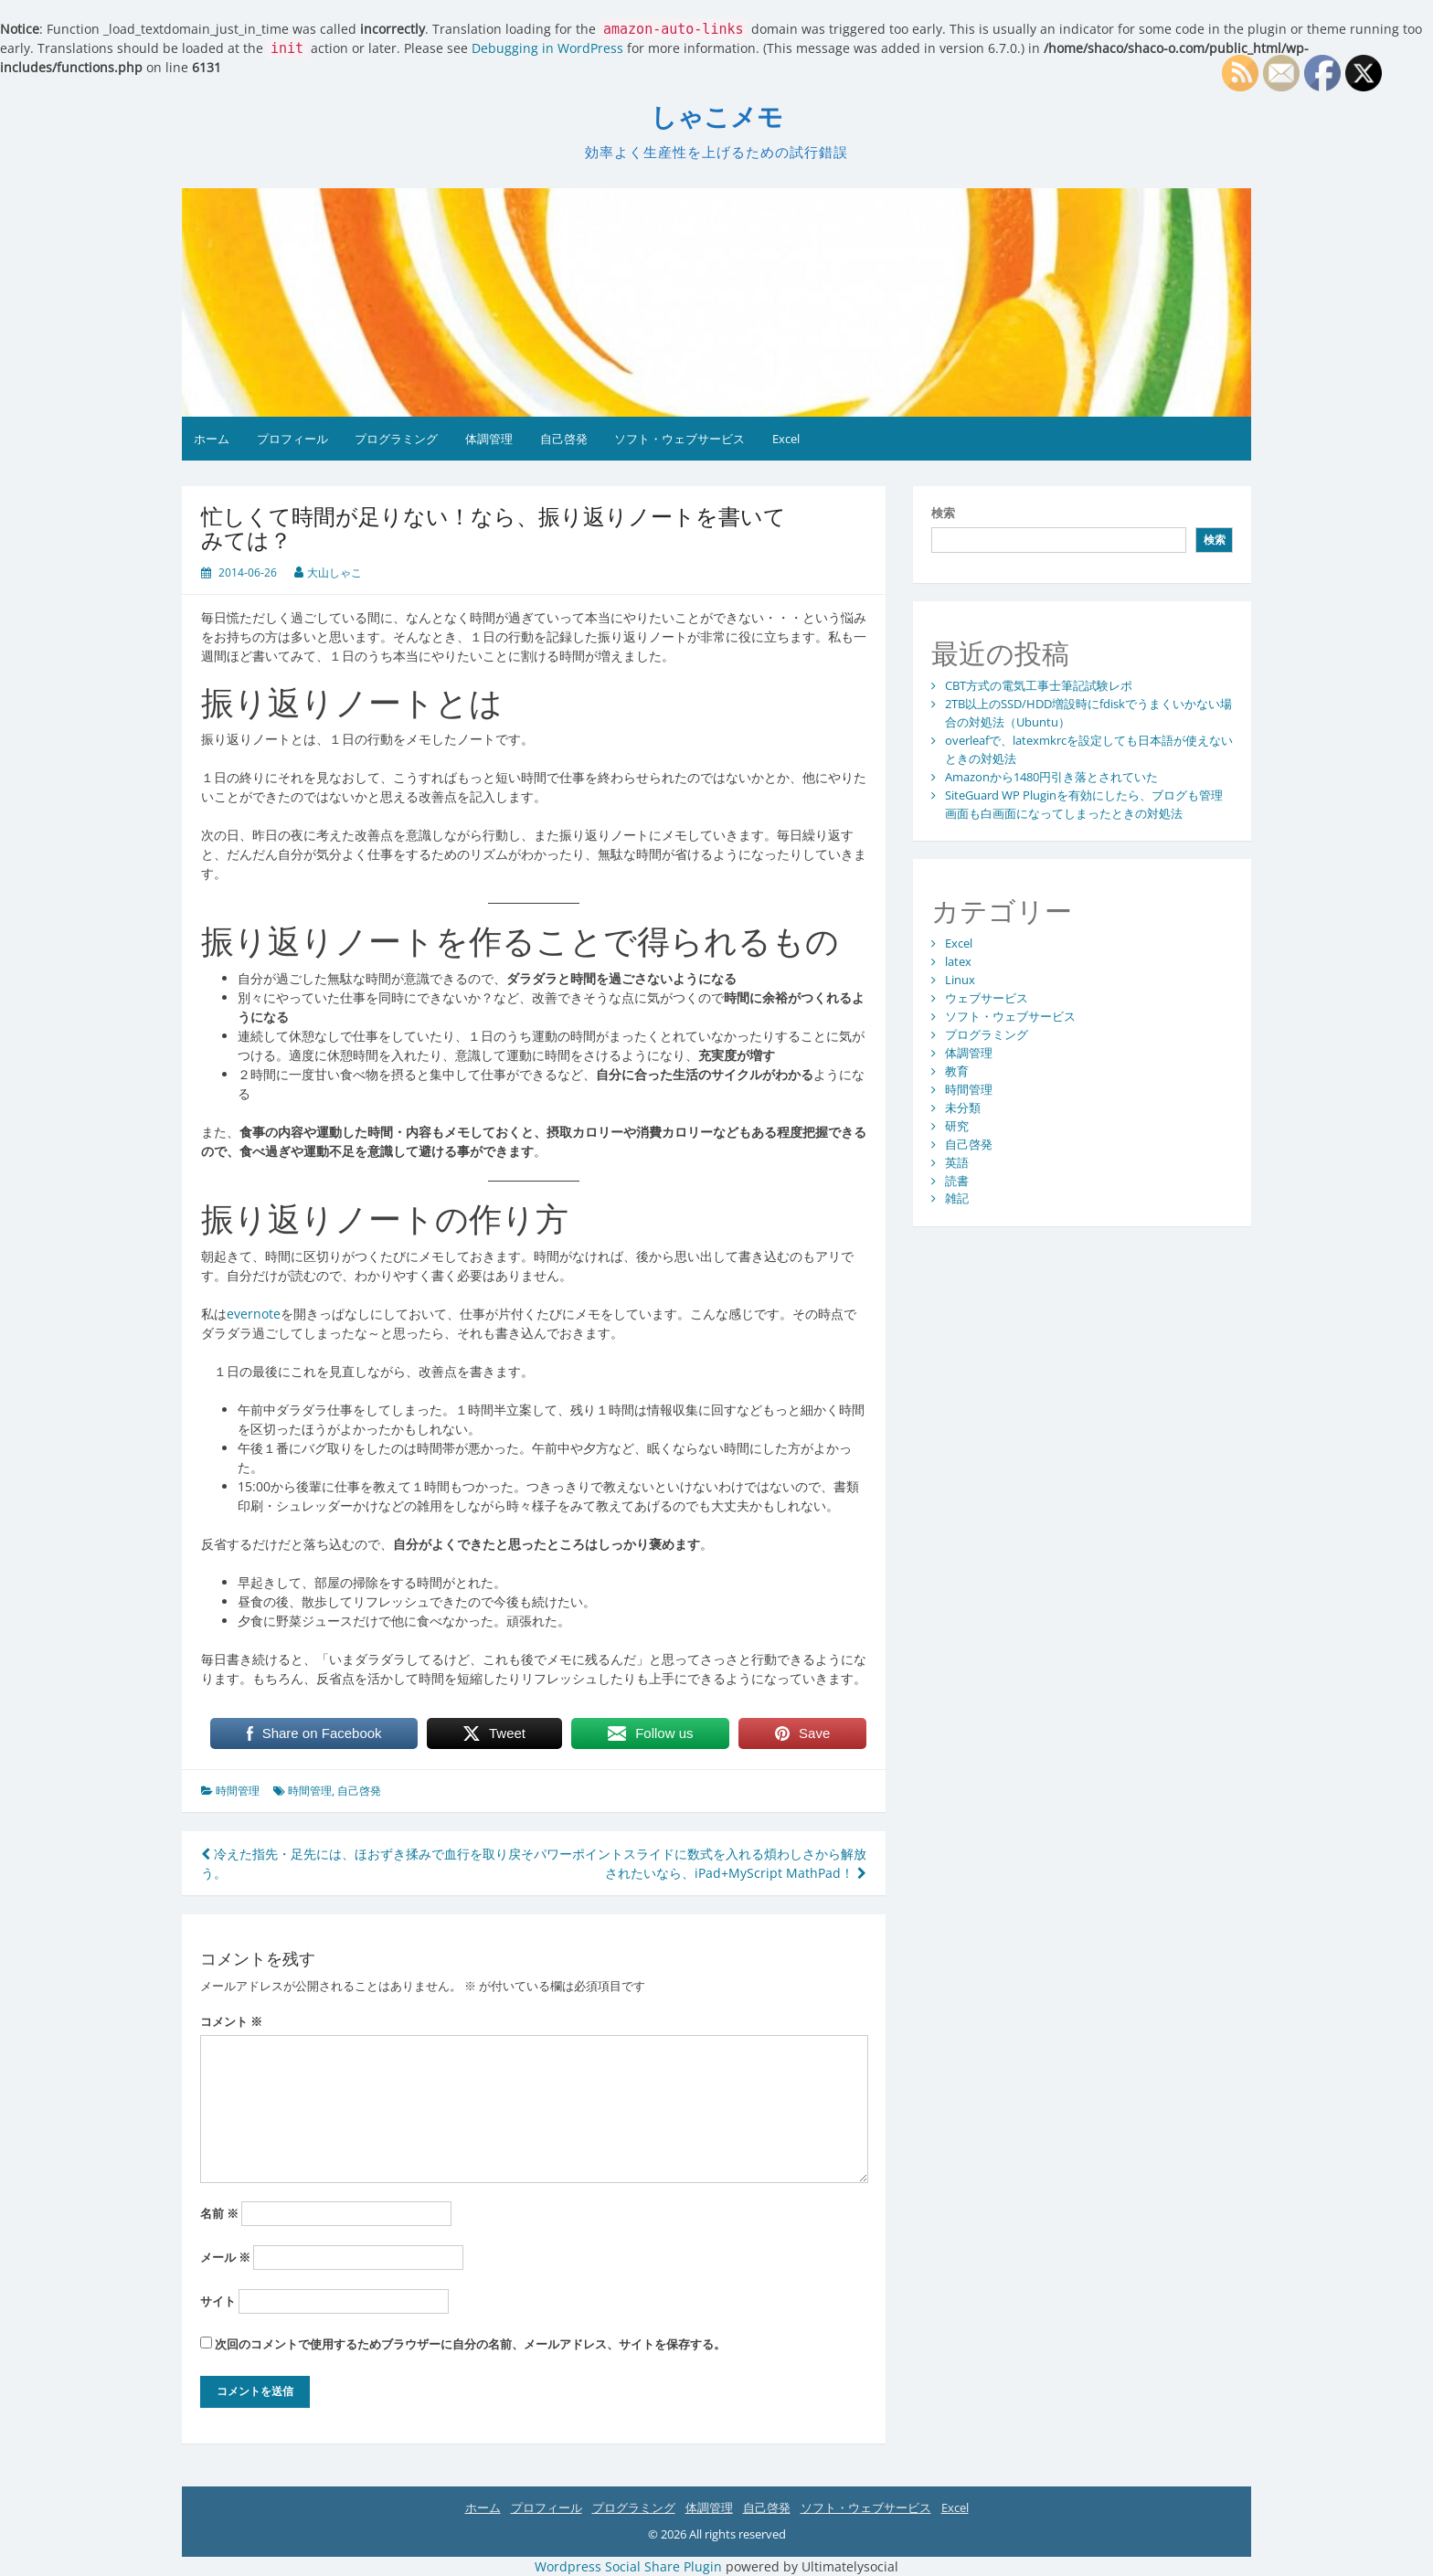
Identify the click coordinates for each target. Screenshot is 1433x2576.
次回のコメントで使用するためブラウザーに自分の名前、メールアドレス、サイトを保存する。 (470, 2344)
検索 (943, 512)
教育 (957, 1071)
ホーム (211, 438)
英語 (957, 1162)
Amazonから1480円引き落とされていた (1051, 777)
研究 (957, 1126)
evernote (254, 1313)
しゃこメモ (717, 117)
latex (958, 961)
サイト (218, 2301)
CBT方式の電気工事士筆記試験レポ (1038, 685)
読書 (957, 1180)
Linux (960, 979)
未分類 (963, 1107)
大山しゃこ (334, 572)
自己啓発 (564, 438)
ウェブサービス (986, 998)
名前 (219, 2213)
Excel (786, 438)
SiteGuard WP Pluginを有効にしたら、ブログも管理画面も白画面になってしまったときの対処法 (1084, 804)
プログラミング (396, 438)
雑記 (957, 1198)
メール (225, 2257)
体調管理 (489, 438)
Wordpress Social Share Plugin (630, 2566)
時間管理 (238, 1790)
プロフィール (292, 438)
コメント (231, 2021)
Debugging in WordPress (547, 48)
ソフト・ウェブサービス (679, 438)
